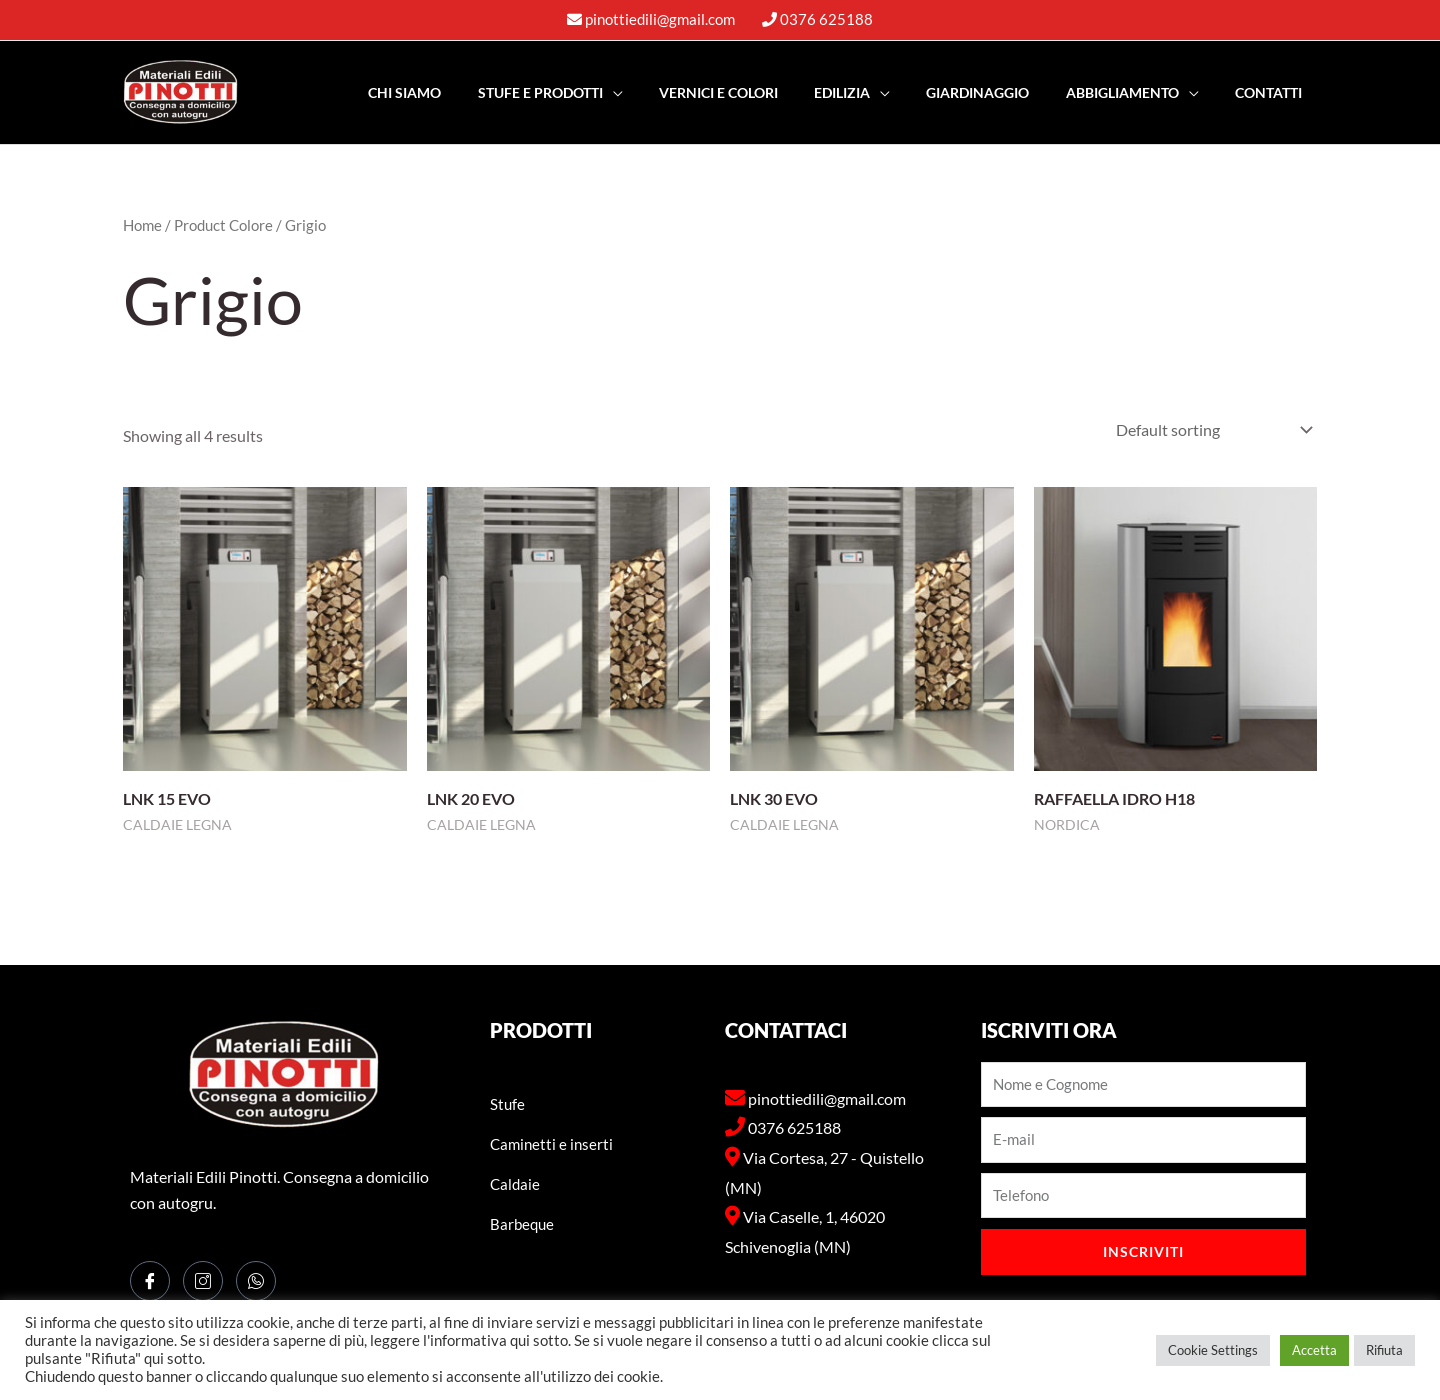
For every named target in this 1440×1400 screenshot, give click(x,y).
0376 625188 (826, 19)
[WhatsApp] (256, 1281)
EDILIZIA (868, 92)
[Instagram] (203, 1281)
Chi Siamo (453, 92)
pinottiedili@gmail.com (660, 19)
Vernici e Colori (751, 92)
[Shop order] (1210, 429)
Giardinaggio (996, 92)
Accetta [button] (1314, 1350)
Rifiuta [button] (1384, 1350)
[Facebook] (150, 1281)
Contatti (1272, 92)
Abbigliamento (1133, 92)
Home (142, 225)
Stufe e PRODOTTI (581, 92)
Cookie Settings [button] (1213, 1350)
